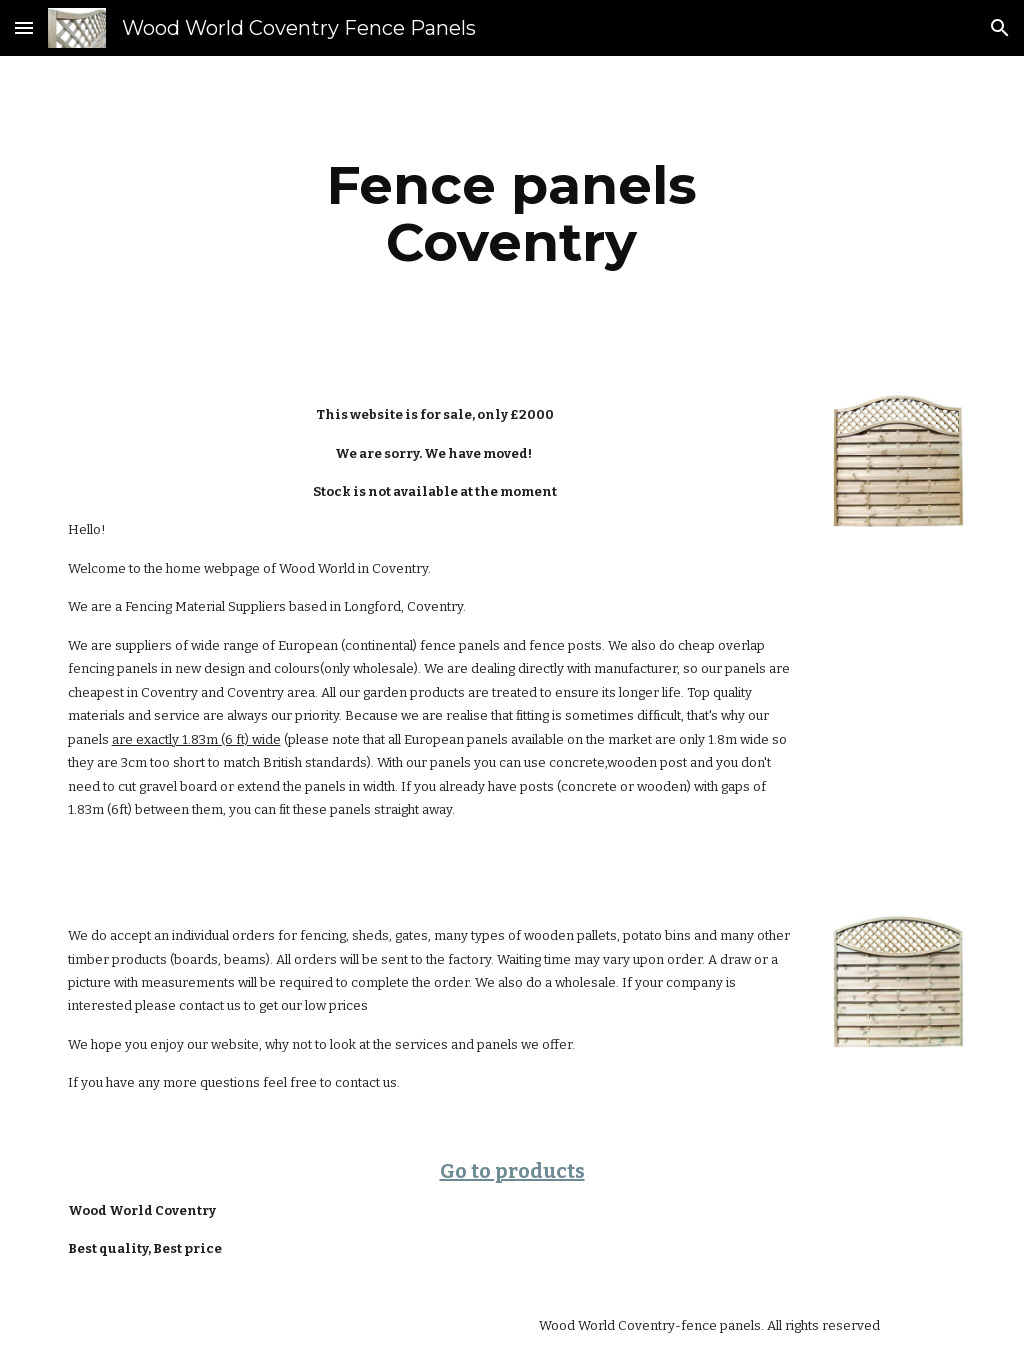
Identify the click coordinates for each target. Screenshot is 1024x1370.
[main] (511, 213)
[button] (24, 27)
